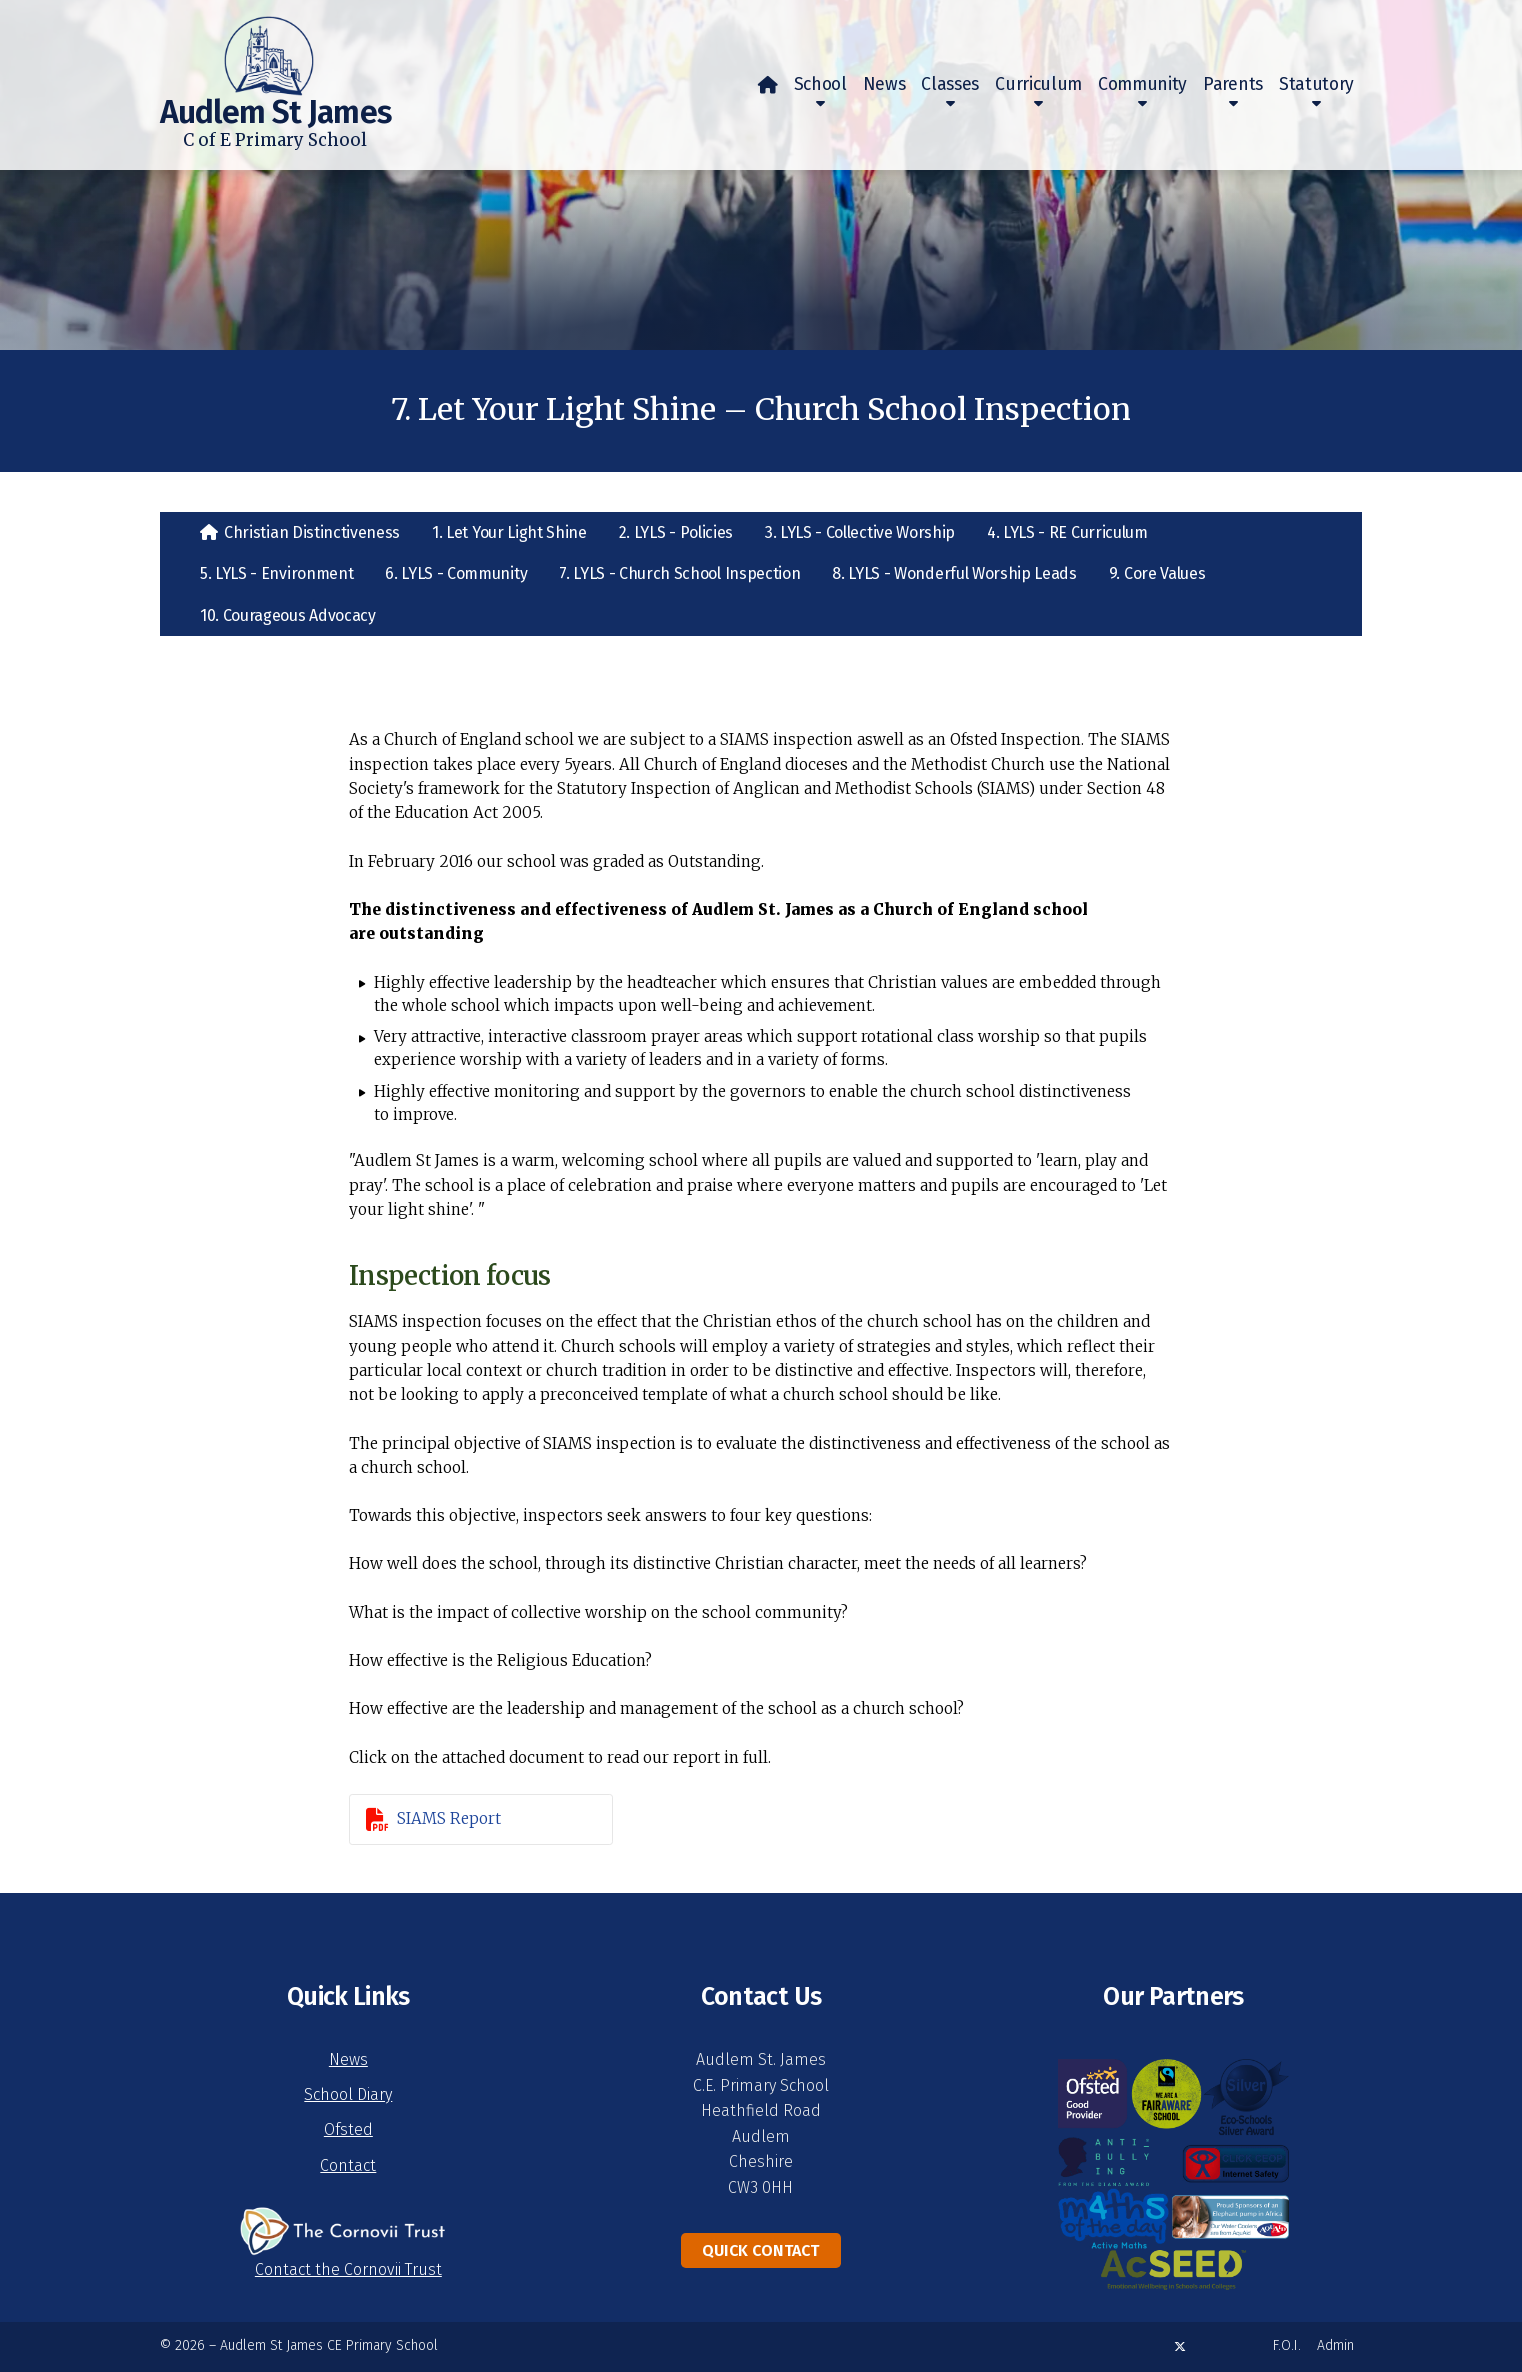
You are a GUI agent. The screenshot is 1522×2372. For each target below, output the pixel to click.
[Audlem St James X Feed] (1180, 2346)
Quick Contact (760, 2250)
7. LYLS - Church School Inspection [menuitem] (679, 573)
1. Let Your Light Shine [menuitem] (509, 532)
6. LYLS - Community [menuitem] (456, 573)
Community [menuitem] (1142, 84)
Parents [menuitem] (1233, 84)
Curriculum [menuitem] (1038, 84)
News (348, 2059)
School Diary (348, 2094)
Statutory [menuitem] (1316, 84)
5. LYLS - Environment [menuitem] (276, 573)
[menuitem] (768, 85)
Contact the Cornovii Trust (348, 2269)
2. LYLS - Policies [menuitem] (676, 532)
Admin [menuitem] (1335, 2345)
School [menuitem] (820, 84)
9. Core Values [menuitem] (1157, 573)
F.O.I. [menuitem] (1287, 2345)
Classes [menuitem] (950, 84)
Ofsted (348, 2129)
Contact (348, 2165)
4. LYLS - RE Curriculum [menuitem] (1067, 532)
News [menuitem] (884, 84)
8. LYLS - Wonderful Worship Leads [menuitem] (954, 573)
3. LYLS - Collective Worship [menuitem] (860, 532)
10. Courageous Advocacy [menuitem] (288, 615)
